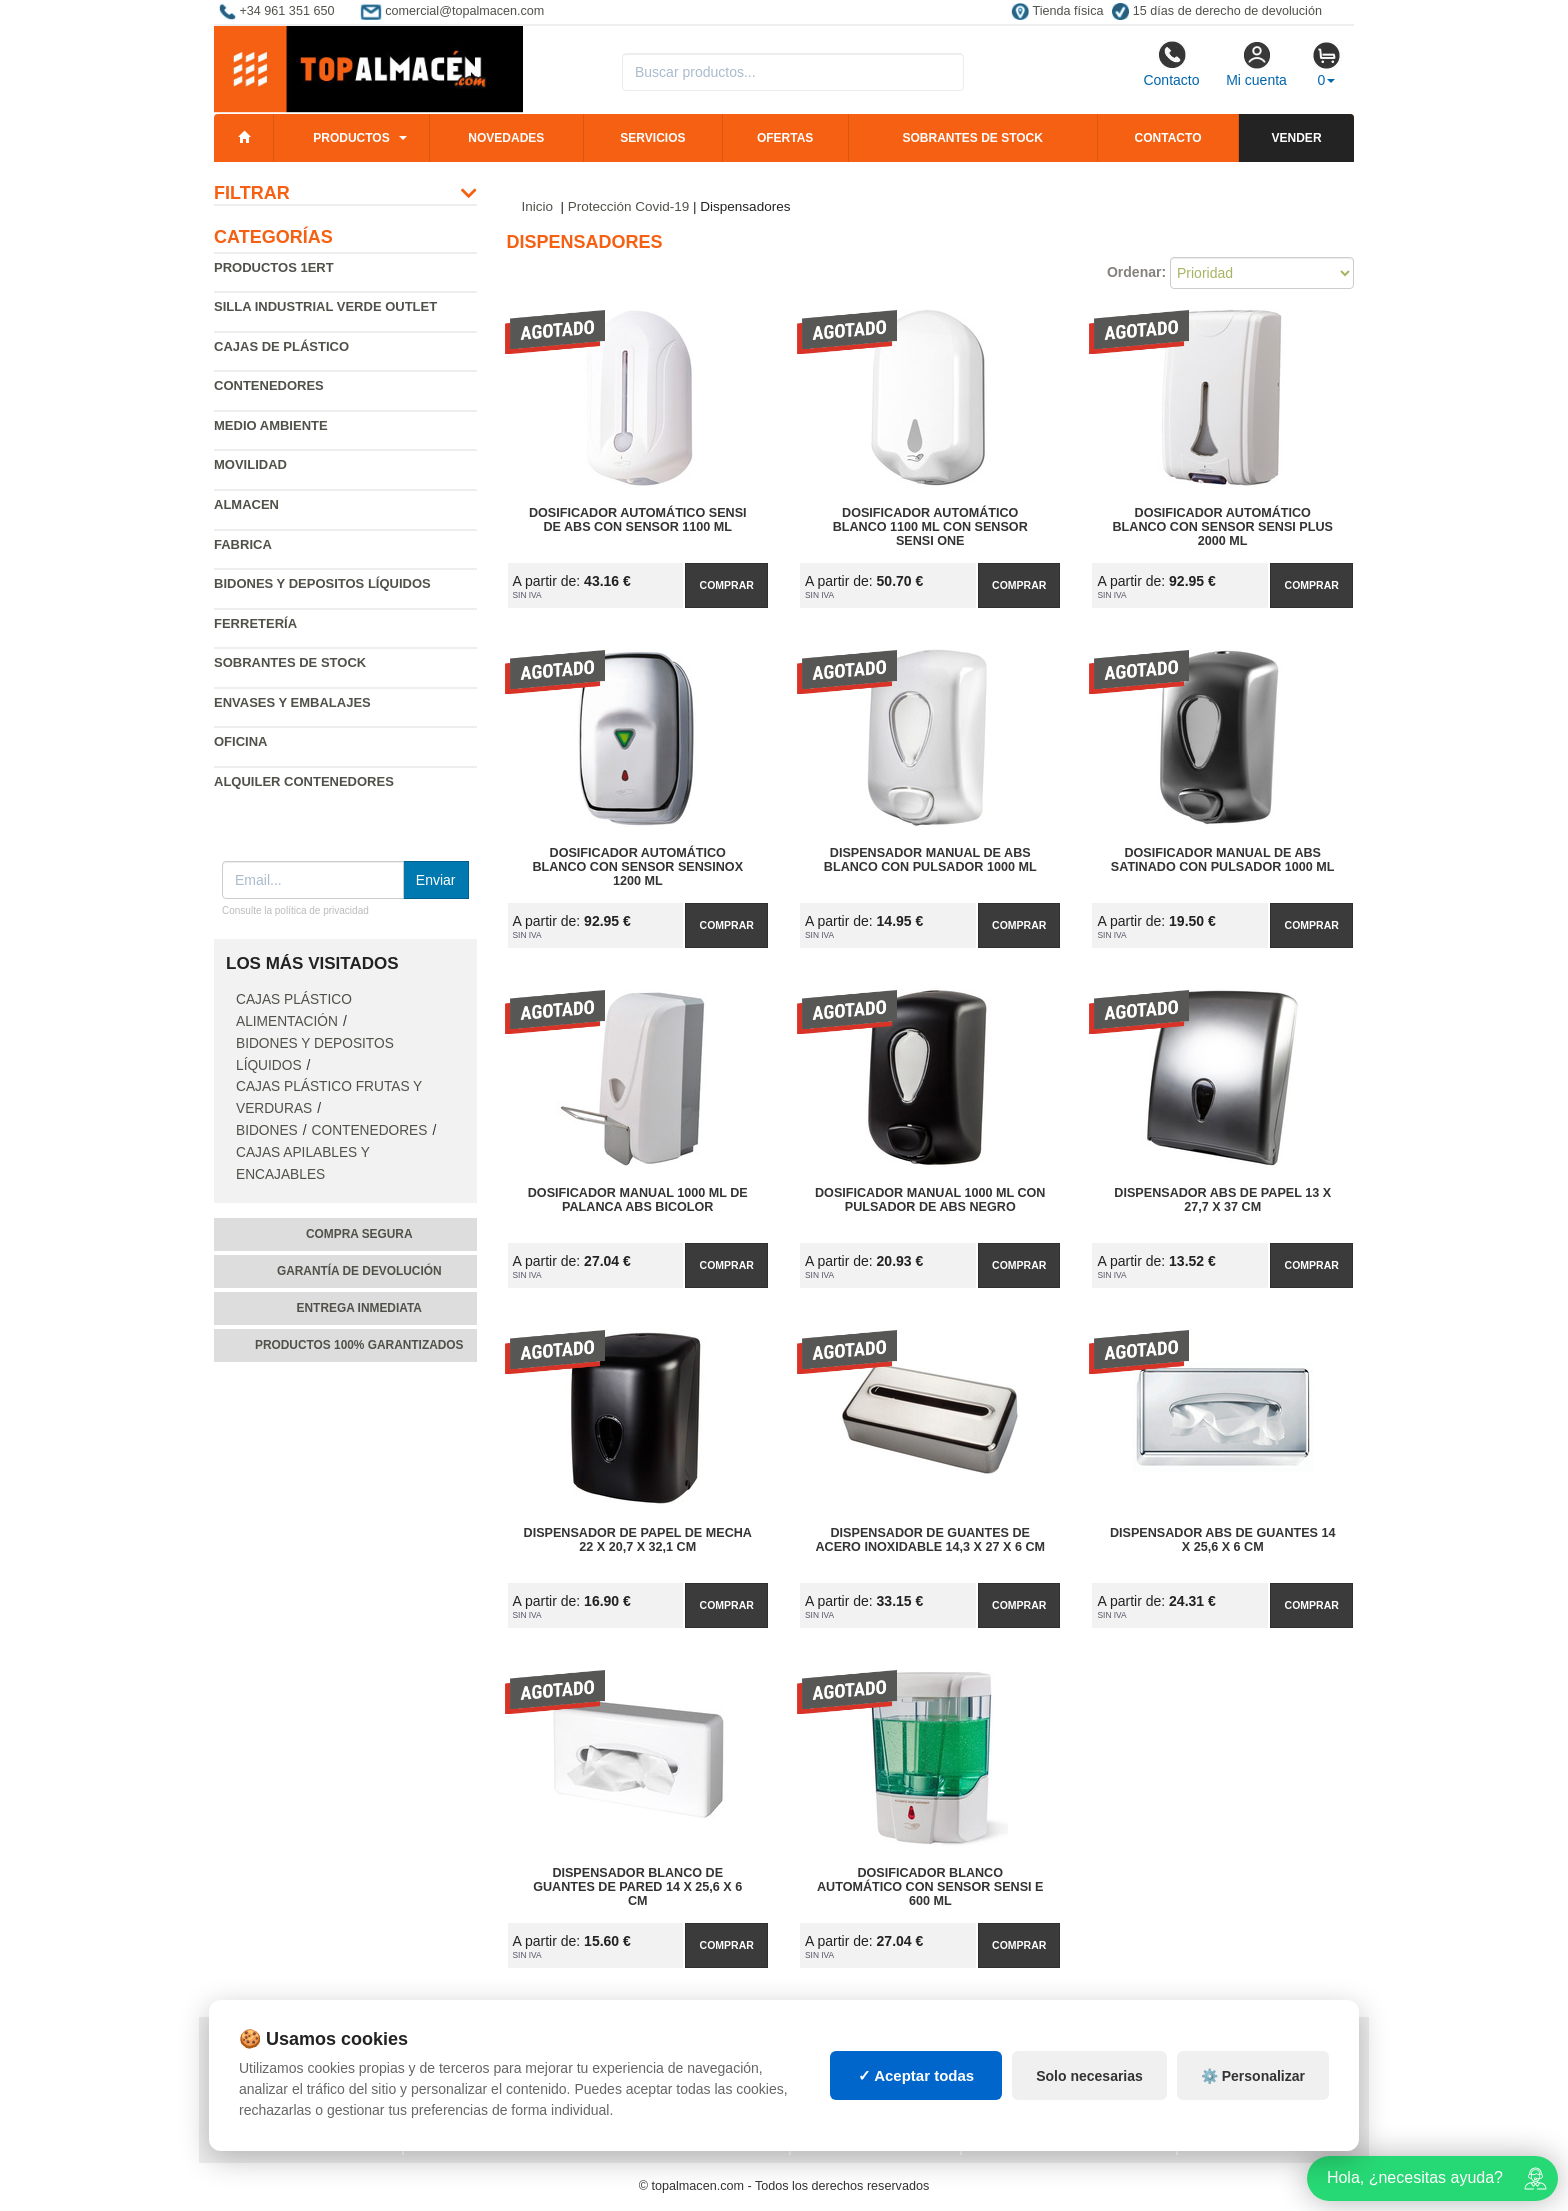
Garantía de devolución (359, 1271)
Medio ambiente (271, 425)
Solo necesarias (1089, 2099)
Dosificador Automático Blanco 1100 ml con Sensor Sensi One (930, 527)
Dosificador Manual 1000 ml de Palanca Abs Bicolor (638, 1200)
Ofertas (785, 138)
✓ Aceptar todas (916, 2099)
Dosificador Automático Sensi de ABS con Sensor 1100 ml (638, 520)
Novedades (506, 138)
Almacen (246, 504)
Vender (1297, 138)
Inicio (538, 206)
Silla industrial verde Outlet (325, 306)
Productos (351, 138)
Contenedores (269, 385)
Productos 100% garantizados (359, 1345)
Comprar (727, 585)
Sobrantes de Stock (290, 662)
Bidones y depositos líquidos (322, 583)
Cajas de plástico (281, 346)
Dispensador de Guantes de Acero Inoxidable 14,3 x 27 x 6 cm (930, 1540)
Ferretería (255, 623)
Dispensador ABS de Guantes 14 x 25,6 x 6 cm (1223, 1540)
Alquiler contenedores (304, 781)
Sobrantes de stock (972, 138)
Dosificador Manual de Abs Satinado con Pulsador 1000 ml (1223, 860)
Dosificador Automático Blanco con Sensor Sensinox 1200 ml (637, 867)
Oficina (240, 741)
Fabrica (243, 544)
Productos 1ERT (274, 267)
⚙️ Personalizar (1253, 2099)
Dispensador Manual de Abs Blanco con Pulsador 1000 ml (930, 860)
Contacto (1171, 64)
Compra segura (359, 1234)
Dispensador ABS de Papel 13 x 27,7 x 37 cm (1222, 1200)
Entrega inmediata (359, 1308)
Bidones (267, 1130)
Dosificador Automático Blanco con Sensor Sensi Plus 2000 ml (1223, 527)
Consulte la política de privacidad (295, 910)
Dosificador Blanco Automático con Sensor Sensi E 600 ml (930, 1887)
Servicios (652, 138)
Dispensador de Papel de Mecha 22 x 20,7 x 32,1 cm (638, 1540)
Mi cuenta (1256, 64)
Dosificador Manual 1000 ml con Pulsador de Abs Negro (930, 1200)
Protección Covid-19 (629, 206)
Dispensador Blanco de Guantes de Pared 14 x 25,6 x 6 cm (637, 1887)
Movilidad (250, 464)
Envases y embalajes (292, 702)
